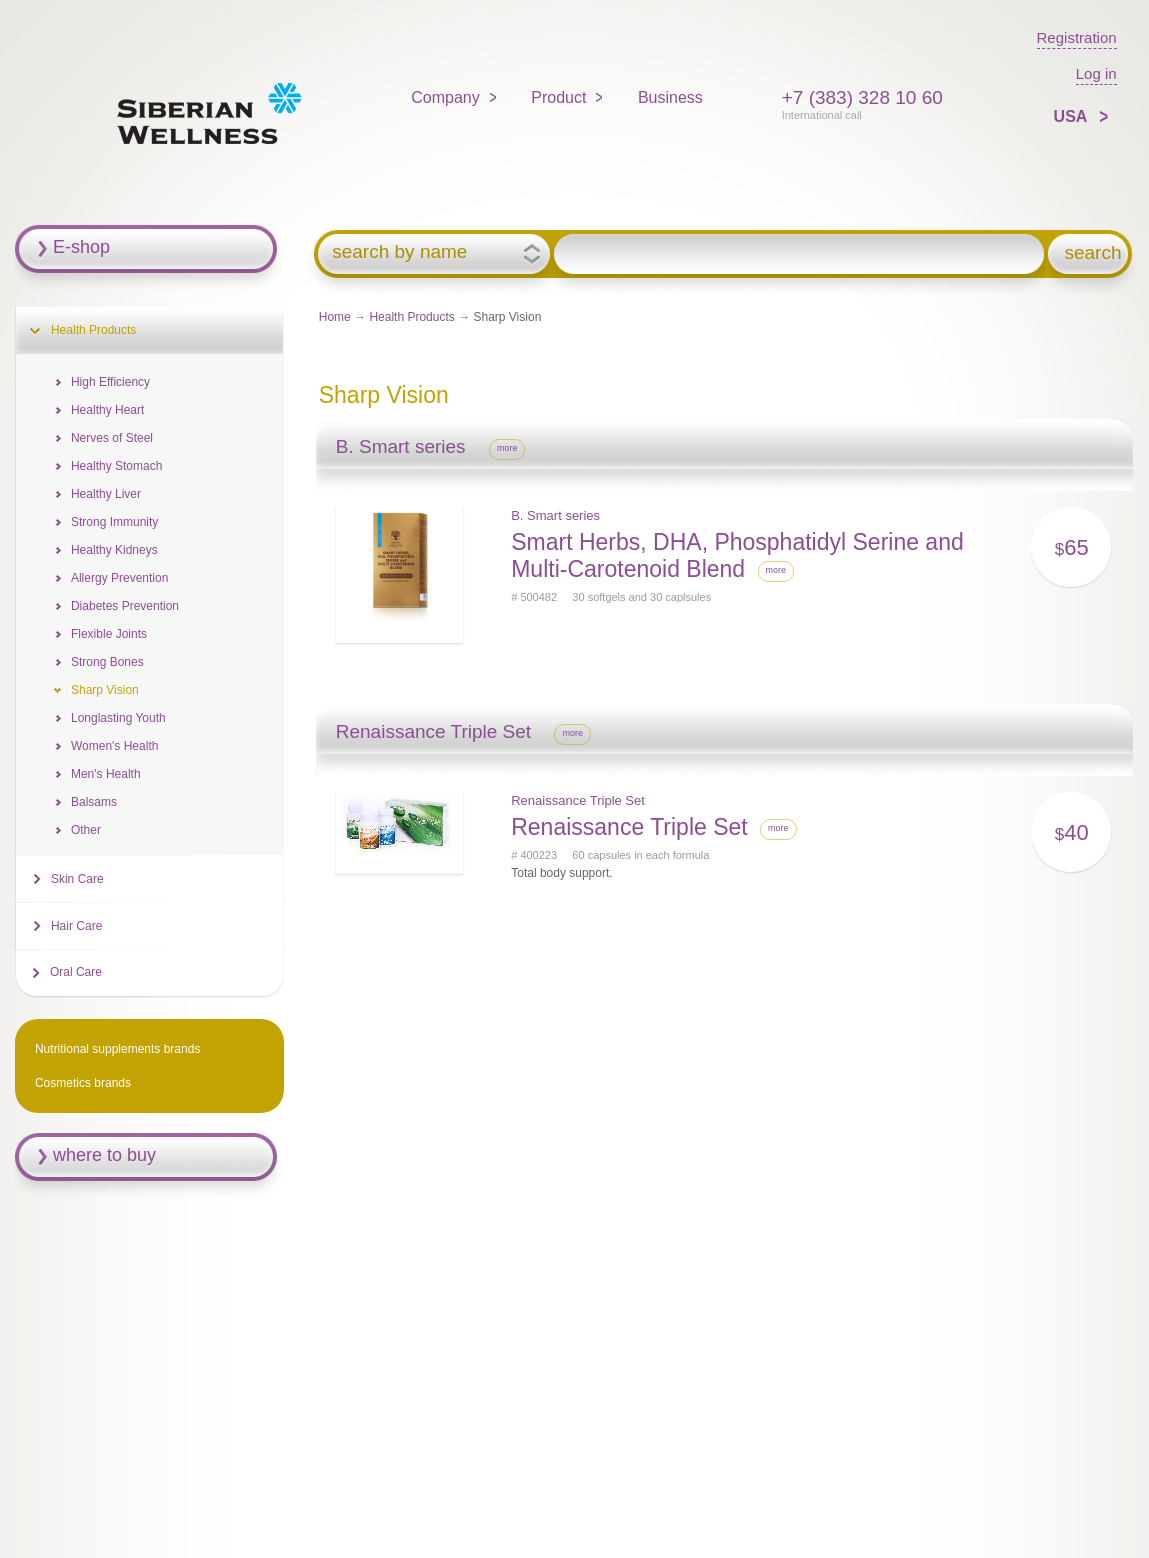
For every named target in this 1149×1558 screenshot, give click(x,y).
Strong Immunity (114, 522)
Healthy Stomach (116, 466)
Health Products (411, 317)
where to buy (104, 1155)
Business (670, 97)
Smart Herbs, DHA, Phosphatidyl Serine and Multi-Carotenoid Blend (737, 555)
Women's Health (114, 746)
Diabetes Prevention (125, 606)
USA (1073, 116)
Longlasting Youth (118, 718)
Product (558, 97)
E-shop (81, 247)
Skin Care (77, 879)
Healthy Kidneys (114, 550)
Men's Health (106, 774)
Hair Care (76, 926)
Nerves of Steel (112, 438)
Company (445, 97)
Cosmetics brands (83, 1083)
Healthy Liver (106, 494)
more (507, 448)
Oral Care (76, 972)
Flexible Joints (109, 634)
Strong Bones (107, 662)
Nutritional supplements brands (117, 1049)
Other (86, 830)
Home (335, 317)
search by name (399, 252)
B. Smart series (555, 515)
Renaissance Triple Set (578, 800)
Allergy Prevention (119, 578)
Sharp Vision (105, 690)
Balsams (94, 802)
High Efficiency (110, 382)
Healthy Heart (107, 410)
